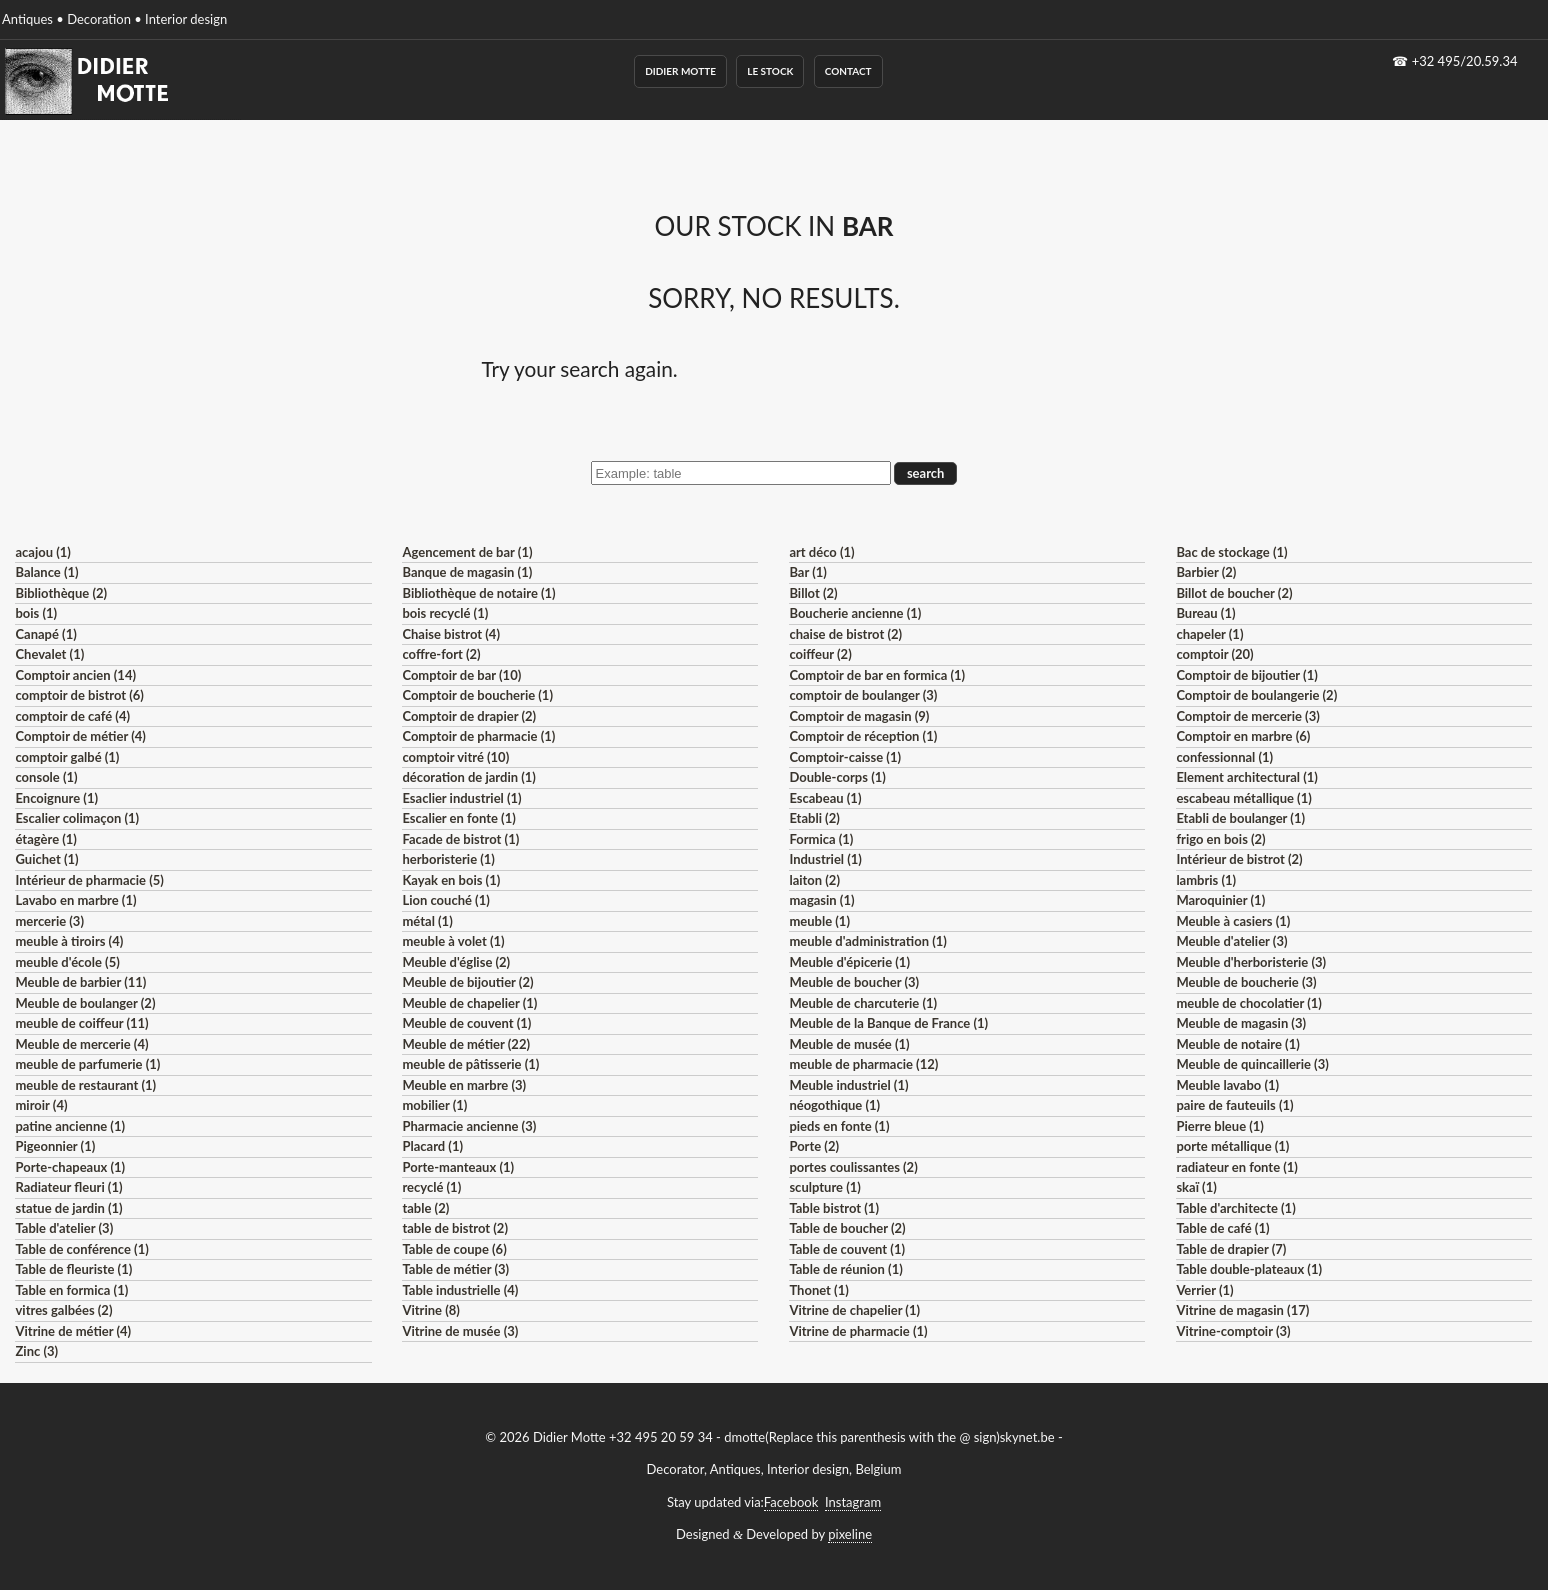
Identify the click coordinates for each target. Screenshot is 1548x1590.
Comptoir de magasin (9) (859, 716)
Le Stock (770, 71)
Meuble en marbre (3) (464, 1085)
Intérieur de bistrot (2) (1239, 859)
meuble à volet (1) (453, 941)
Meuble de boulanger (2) (85, 1003)
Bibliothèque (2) (61, 593)
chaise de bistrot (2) (845, 634)
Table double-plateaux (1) (1249, 1269)
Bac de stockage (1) (1231, 552)
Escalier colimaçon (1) (77, 818)
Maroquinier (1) (1220, 900)
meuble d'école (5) (67, 962)
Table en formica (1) (71, 1290)
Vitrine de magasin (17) (1242, 1310)
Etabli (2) (814, 818)
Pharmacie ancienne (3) (469, 1126)
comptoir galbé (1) (67, 757)
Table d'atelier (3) (64, 1228)
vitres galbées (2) (63, 1310)
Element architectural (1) (1246, 777)
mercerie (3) (49, 921)
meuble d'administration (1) (867, 941)
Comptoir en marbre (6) (1243, 736)
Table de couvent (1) (847, 1249)
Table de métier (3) (455, 1269)
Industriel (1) (825, 859)
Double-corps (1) (837, 777)
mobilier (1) (434, 1105)
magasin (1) (821, 900)
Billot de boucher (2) (1234, 593)
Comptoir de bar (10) (461, 675)
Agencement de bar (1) (467, 552)
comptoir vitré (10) (455, 757)
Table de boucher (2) (847, 1228)
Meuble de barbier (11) (80, 982)
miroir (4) (41, 1105)
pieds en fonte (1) (839, 1126)
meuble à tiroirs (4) (69, 941)
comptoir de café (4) (72, 716)
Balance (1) (46, 572)
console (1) (46, 777)
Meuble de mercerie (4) (81, 1044)
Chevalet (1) (49, 654)
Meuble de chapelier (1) (469, 1003)
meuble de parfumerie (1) (87, 1064)
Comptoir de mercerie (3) (1247, 716)
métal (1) (427, 921)
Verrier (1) (1204, 1290)
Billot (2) (813, 593)
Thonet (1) (818, 1290)
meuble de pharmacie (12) (863, 1064)
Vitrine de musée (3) (460, 1331)
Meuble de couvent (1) (466, 1023)
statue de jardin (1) (68, 1208)
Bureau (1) (1205, 613)
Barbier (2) (1206, 572)
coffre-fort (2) (441, 654)
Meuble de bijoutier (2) (467, 982)
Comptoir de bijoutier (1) (1246, 675)
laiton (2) (814, 880)
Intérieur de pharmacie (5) (89, 880)
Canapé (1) (45, 634)
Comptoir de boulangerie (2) (1256, 695)
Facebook (791, 1502)
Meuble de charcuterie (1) (863, 1003)
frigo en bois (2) (1220, 839)
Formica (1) (821, 839)
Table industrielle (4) (460, 1290)
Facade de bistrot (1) (460, 839)
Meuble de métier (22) (466, 1044)
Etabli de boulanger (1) (1240, 818)
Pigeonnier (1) (55, 1146)
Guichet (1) (46, 859)
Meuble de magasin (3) (1241, 1023)
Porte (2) (814, 1146)
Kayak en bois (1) (451, 880)
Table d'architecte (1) (1235, 1208)
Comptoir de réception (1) (863, 736)
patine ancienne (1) (70, 1126)
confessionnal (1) (1224, 757)
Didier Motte (680, 71)
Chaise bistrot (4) (451, 634)
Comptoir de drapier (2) (469, 716)
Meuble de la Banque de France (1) (888, 1023)
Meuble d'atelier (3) (1231, 941)
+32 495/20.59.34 (1465, 61)
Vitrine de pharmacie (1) (858, 1331)
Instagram (853, 1502)
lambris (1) (1206, 880)
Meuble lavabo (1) (1227, 1085)
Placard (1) (432, 1146)
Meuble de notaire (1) (1237, 1044)
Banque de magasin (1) (467, 572)
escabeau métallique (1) (1243, 798)
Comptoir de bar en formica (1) (877, 675)
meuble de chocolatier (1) (1249, 1003)
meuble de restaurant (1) (85, 1085)
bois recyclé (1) (445, 613)
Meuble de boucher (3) (854, 982)
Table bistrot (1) (834, 1208)
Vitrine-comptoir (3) (1233, 1331)
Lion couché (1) (445, 900)
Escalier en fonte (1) (458, 818)
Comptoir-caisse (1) (845, 757)
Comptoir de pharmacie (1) (478, 736)
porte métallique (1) (1232, 1146)
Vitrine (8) (430, 1310)
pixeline (850, 1534)
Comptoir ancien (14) (75, 675)
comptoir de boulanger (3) (863, 695)
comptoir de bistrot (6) (79, 695)
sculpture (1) (824, 1187)
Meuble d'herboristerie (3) (1251, 962)
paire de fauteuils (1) (1234, 1105)
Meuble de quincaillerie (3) (1252, 1064)
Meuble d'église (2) (456, 962)
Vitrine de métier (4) (73, 1331)
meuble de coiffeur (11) (81, 1023)
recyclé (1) (431, 1187)
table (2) (425, 1208)
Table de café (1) (1222, 1228)
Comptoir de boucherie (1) (477, 695)
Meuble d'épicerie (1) (849, 962)
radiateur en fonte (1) (1237, 1167)
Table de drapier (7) (1231, 1249)
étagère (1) (45, 839)
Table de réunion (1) (845, 1269)
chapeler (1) (1209, 634)
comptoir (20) (1214, 654)
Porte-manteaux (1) (458, 1167)
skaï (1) (1196, 1187)
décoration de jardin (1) (468, 777)
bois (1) (36, 613)
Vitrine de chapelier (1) (854, 1310)
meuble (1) (819, 921)
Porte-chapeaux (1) (70, 1167)
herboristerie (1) (448, 859)
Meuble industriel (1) (848, 1085)
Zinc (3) (36, 1351)
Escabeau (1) (825, 798)
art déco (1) (821, 552)
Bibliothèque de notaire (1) (478, 593)
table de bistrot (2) (455, 1228)
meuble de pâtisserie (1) (470, 1064)
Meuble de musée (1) (849, 1044)
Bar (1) (807, 572)
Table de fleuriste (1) (73, 1269)
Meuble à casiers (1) (1233, 921)
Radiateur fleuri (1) (68, 1187)
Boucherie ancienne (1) (855, 613)
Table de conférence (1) (81, 1249)
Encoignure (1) (56, 798)
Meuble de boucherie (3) (1246, 982)
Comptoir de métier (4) (80, 736)
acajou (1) (42, 552)
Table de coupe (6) (454, 1249)
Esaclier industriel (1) (461, 798)
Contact (848, 71)
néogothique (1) (834, 1105)
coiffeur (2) (820, 654)
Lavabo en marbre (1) (75, 900)
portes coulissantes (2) (853, 1167)
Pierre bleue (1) (1220, 1126)
